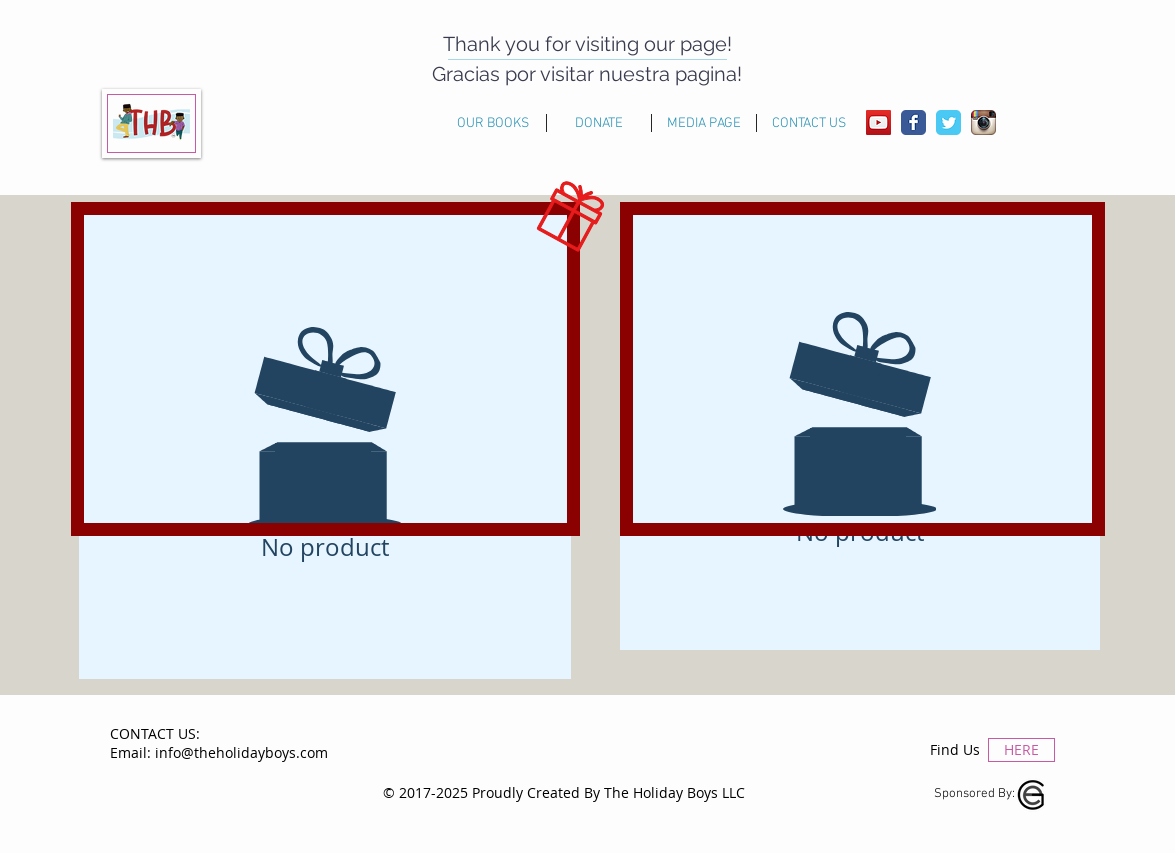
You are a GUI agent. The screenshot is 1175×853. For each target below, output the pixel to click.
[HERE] (1021, 750)
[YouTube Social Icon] (878, 122)
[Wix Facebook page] (913, 122)
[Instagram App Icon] (983, 122)
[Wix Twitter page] (948, 122)
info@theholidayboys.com (241, 752)
